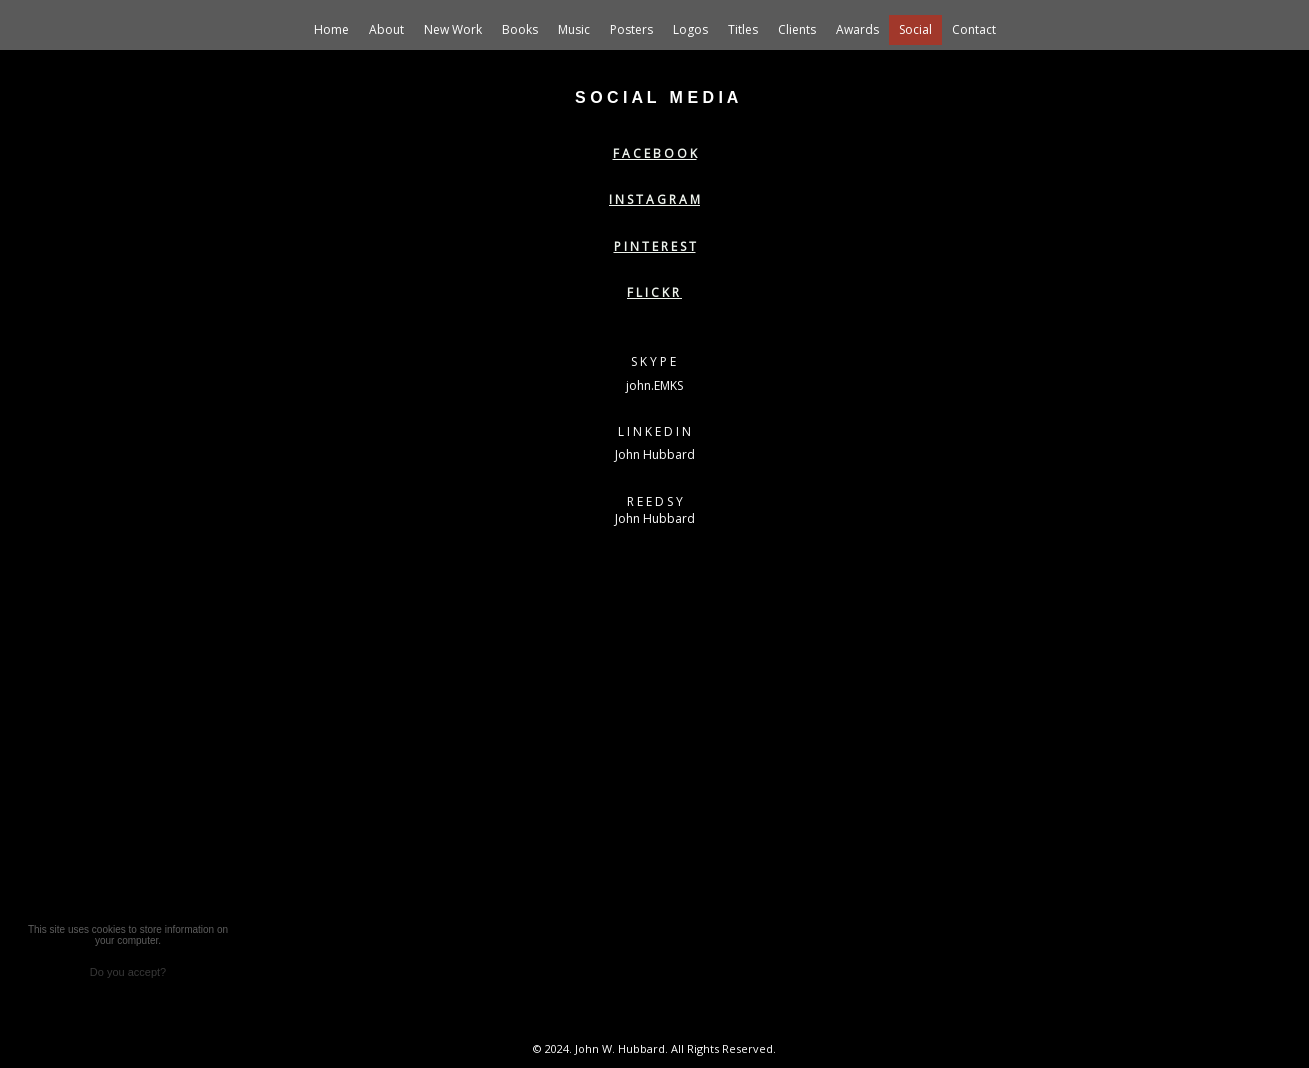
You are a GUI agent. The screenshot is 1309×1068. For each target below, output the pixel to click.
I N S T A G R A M (654, 199)
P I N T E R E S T (655, 246)
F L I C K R (654, 292)
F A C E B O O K (655, 153)
